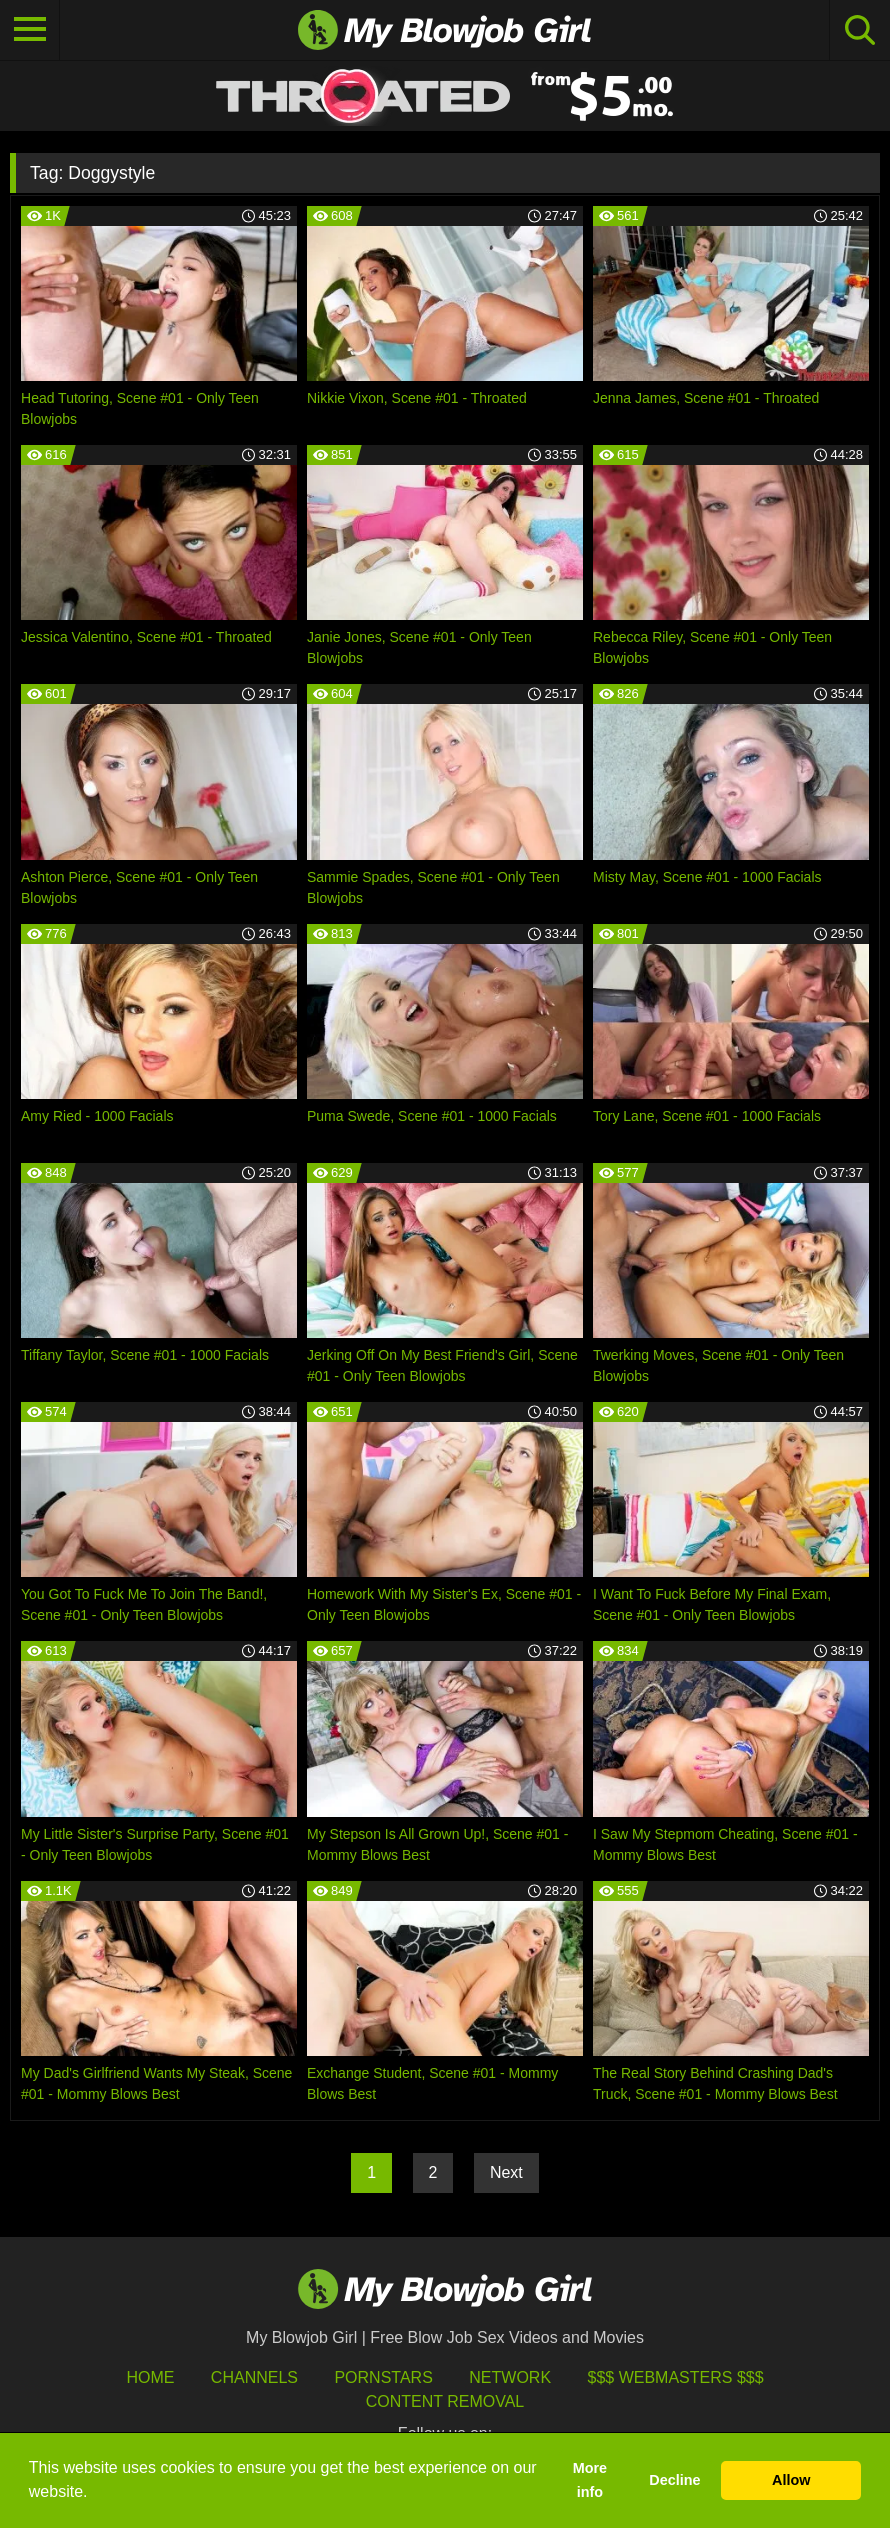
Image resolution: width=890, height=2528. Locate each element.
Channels (254, 2377)
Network (510, 2377)
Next (506, 2172)
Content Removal (445, 2401)
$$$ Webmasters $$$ (676, 2377)
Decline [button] (674, 2480)
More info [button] (590, 2480)
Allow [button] (791, 2480)
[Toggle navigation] (30, 30)
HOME (150, 2377)
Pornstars (383, 2377)
